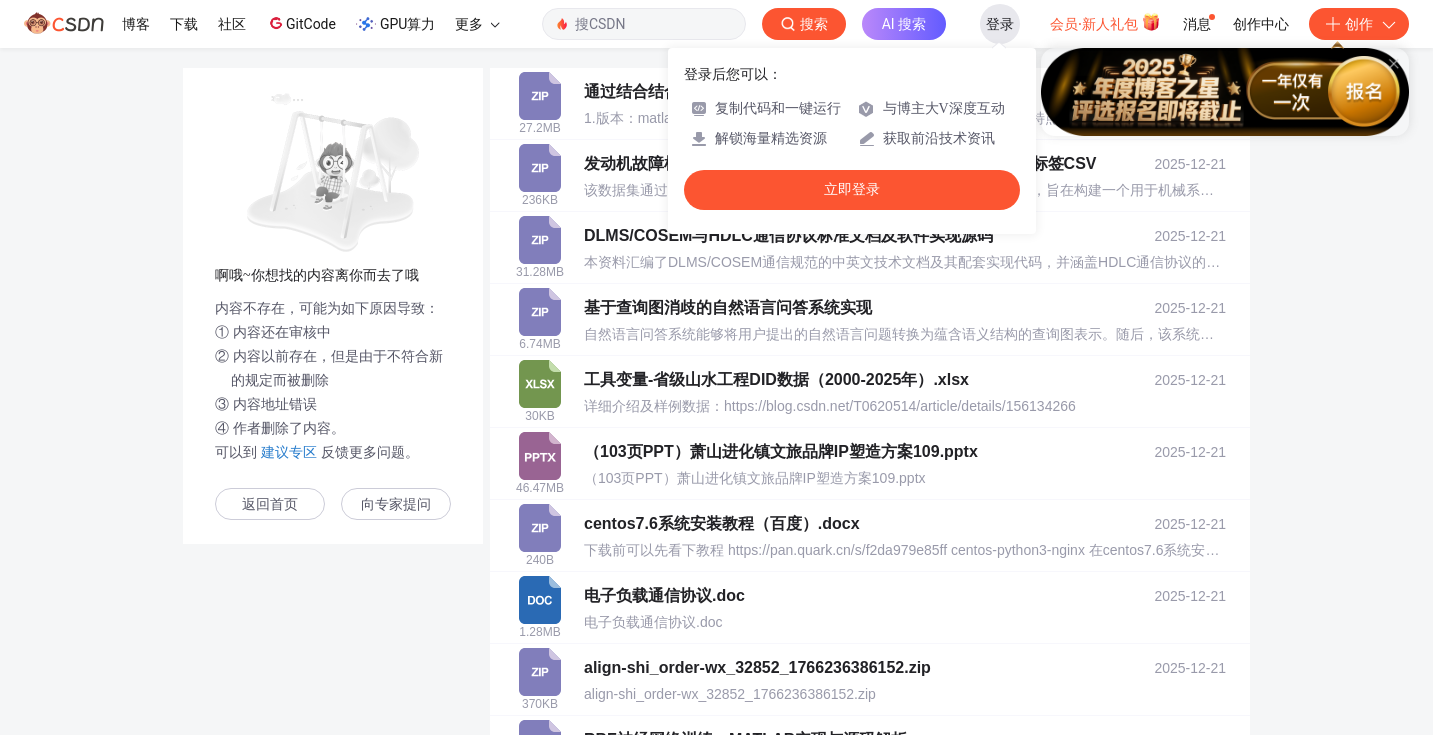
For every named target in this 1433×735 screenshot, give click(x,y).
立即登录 (852, 189)
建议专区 (289, 452)
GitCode (301, 23)
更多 (477, 24)
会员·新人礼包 (1105, 22)
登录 (1000, 24)
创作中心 (1261, 24)
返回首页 (270, 504)
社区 (232, 24)
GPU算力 (395, 24)
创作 (1359, 24)
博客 (136, 24)
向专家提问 (396, 504)
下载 (184, 24)
